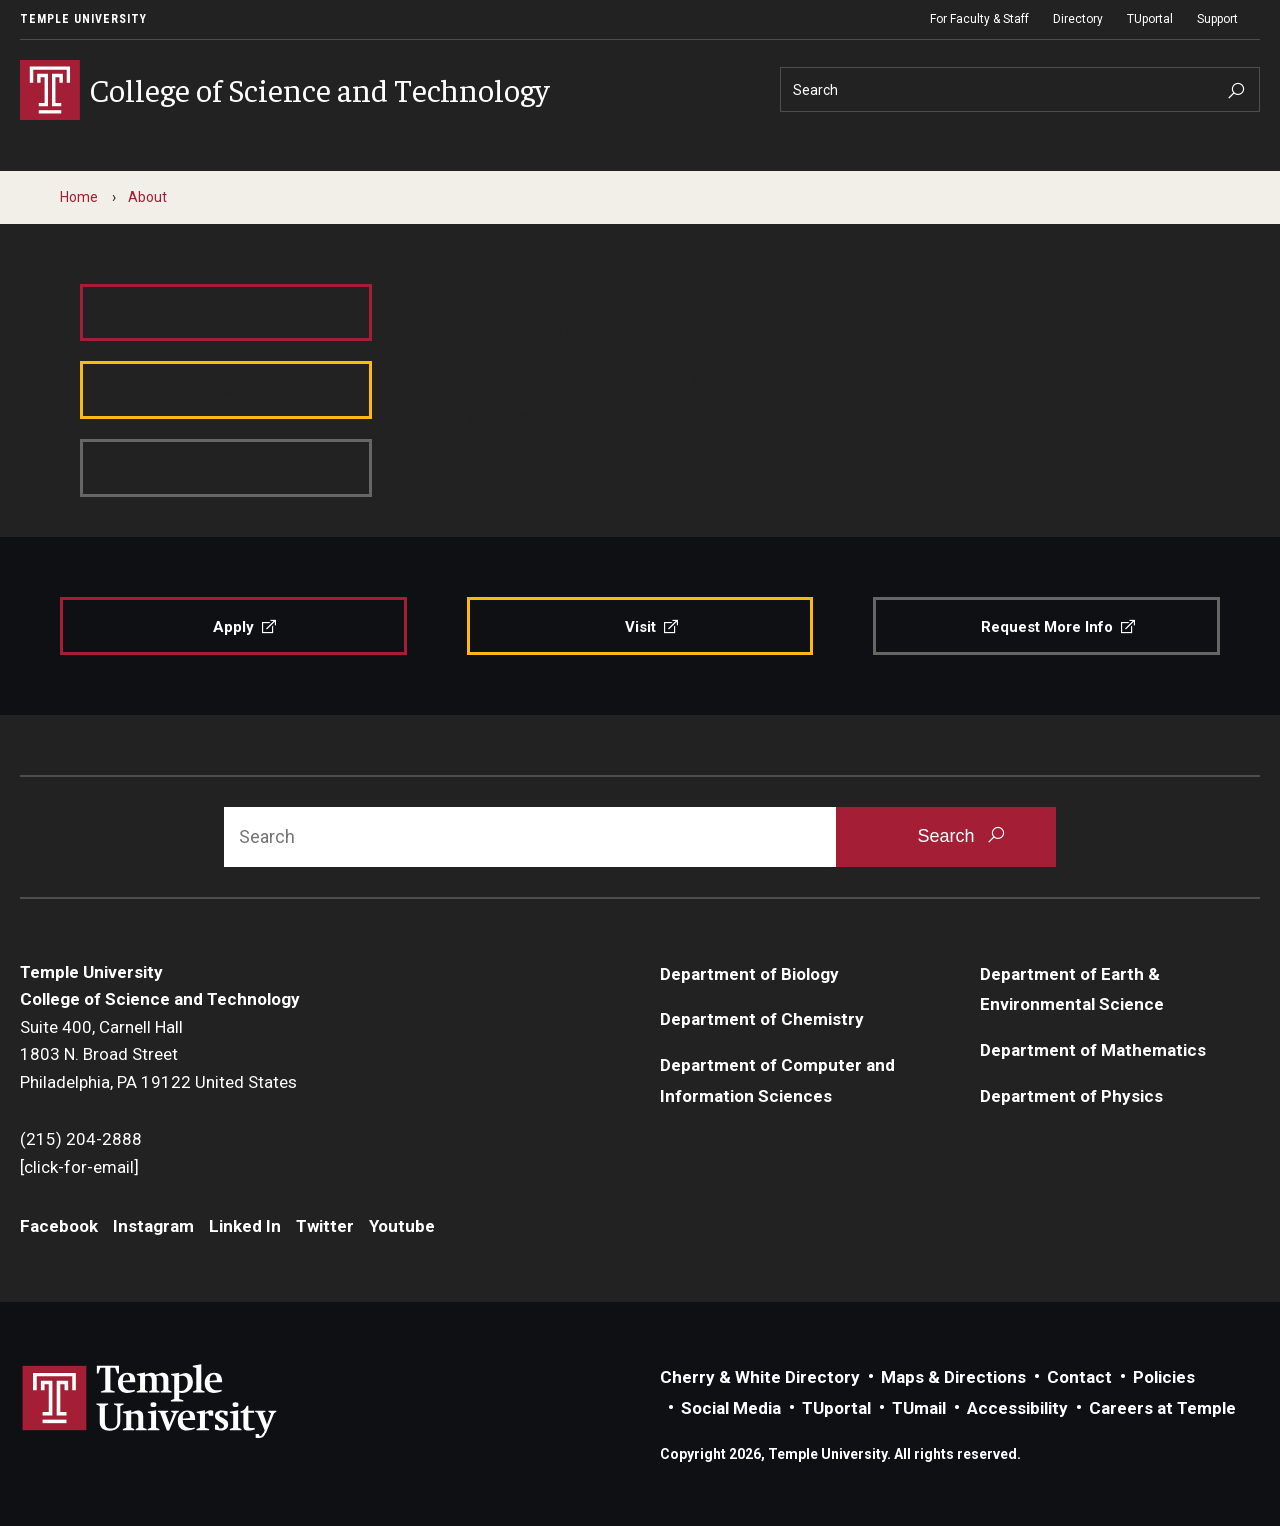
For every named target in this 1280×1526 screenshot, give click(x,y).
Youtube (402, 1226)
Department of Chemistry (762, 1019)
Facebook (59, 1226)
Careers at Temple (1162, 1408)
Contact (1079, 1377)
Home (79, 197)
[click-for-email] (79, 1167)
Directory (1078, 19)
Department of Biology (749, 974)
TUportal (1150, 19)
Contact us (491, 447)
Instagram (153, 1226)
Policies (1164, 1377)
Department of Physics (1071, 1096)
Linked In (245, 1226)
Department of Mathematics (1093, 1050)
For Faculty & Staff (979, 19)
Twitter (325, 1226)
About (147, 197)
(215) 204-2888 (81, 1139)
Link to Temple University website (150, 1402)
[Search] (1020, 89)
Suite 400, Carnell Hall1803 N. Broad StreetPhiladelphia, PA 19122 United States (158, 1054)
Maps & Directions (953, 1377)
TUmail (919, 1408)
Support (1217, 19)
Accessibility (1017, 1408)
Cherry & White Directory (760, 1377)
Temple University (83, 19)
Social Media (731, 1408)
